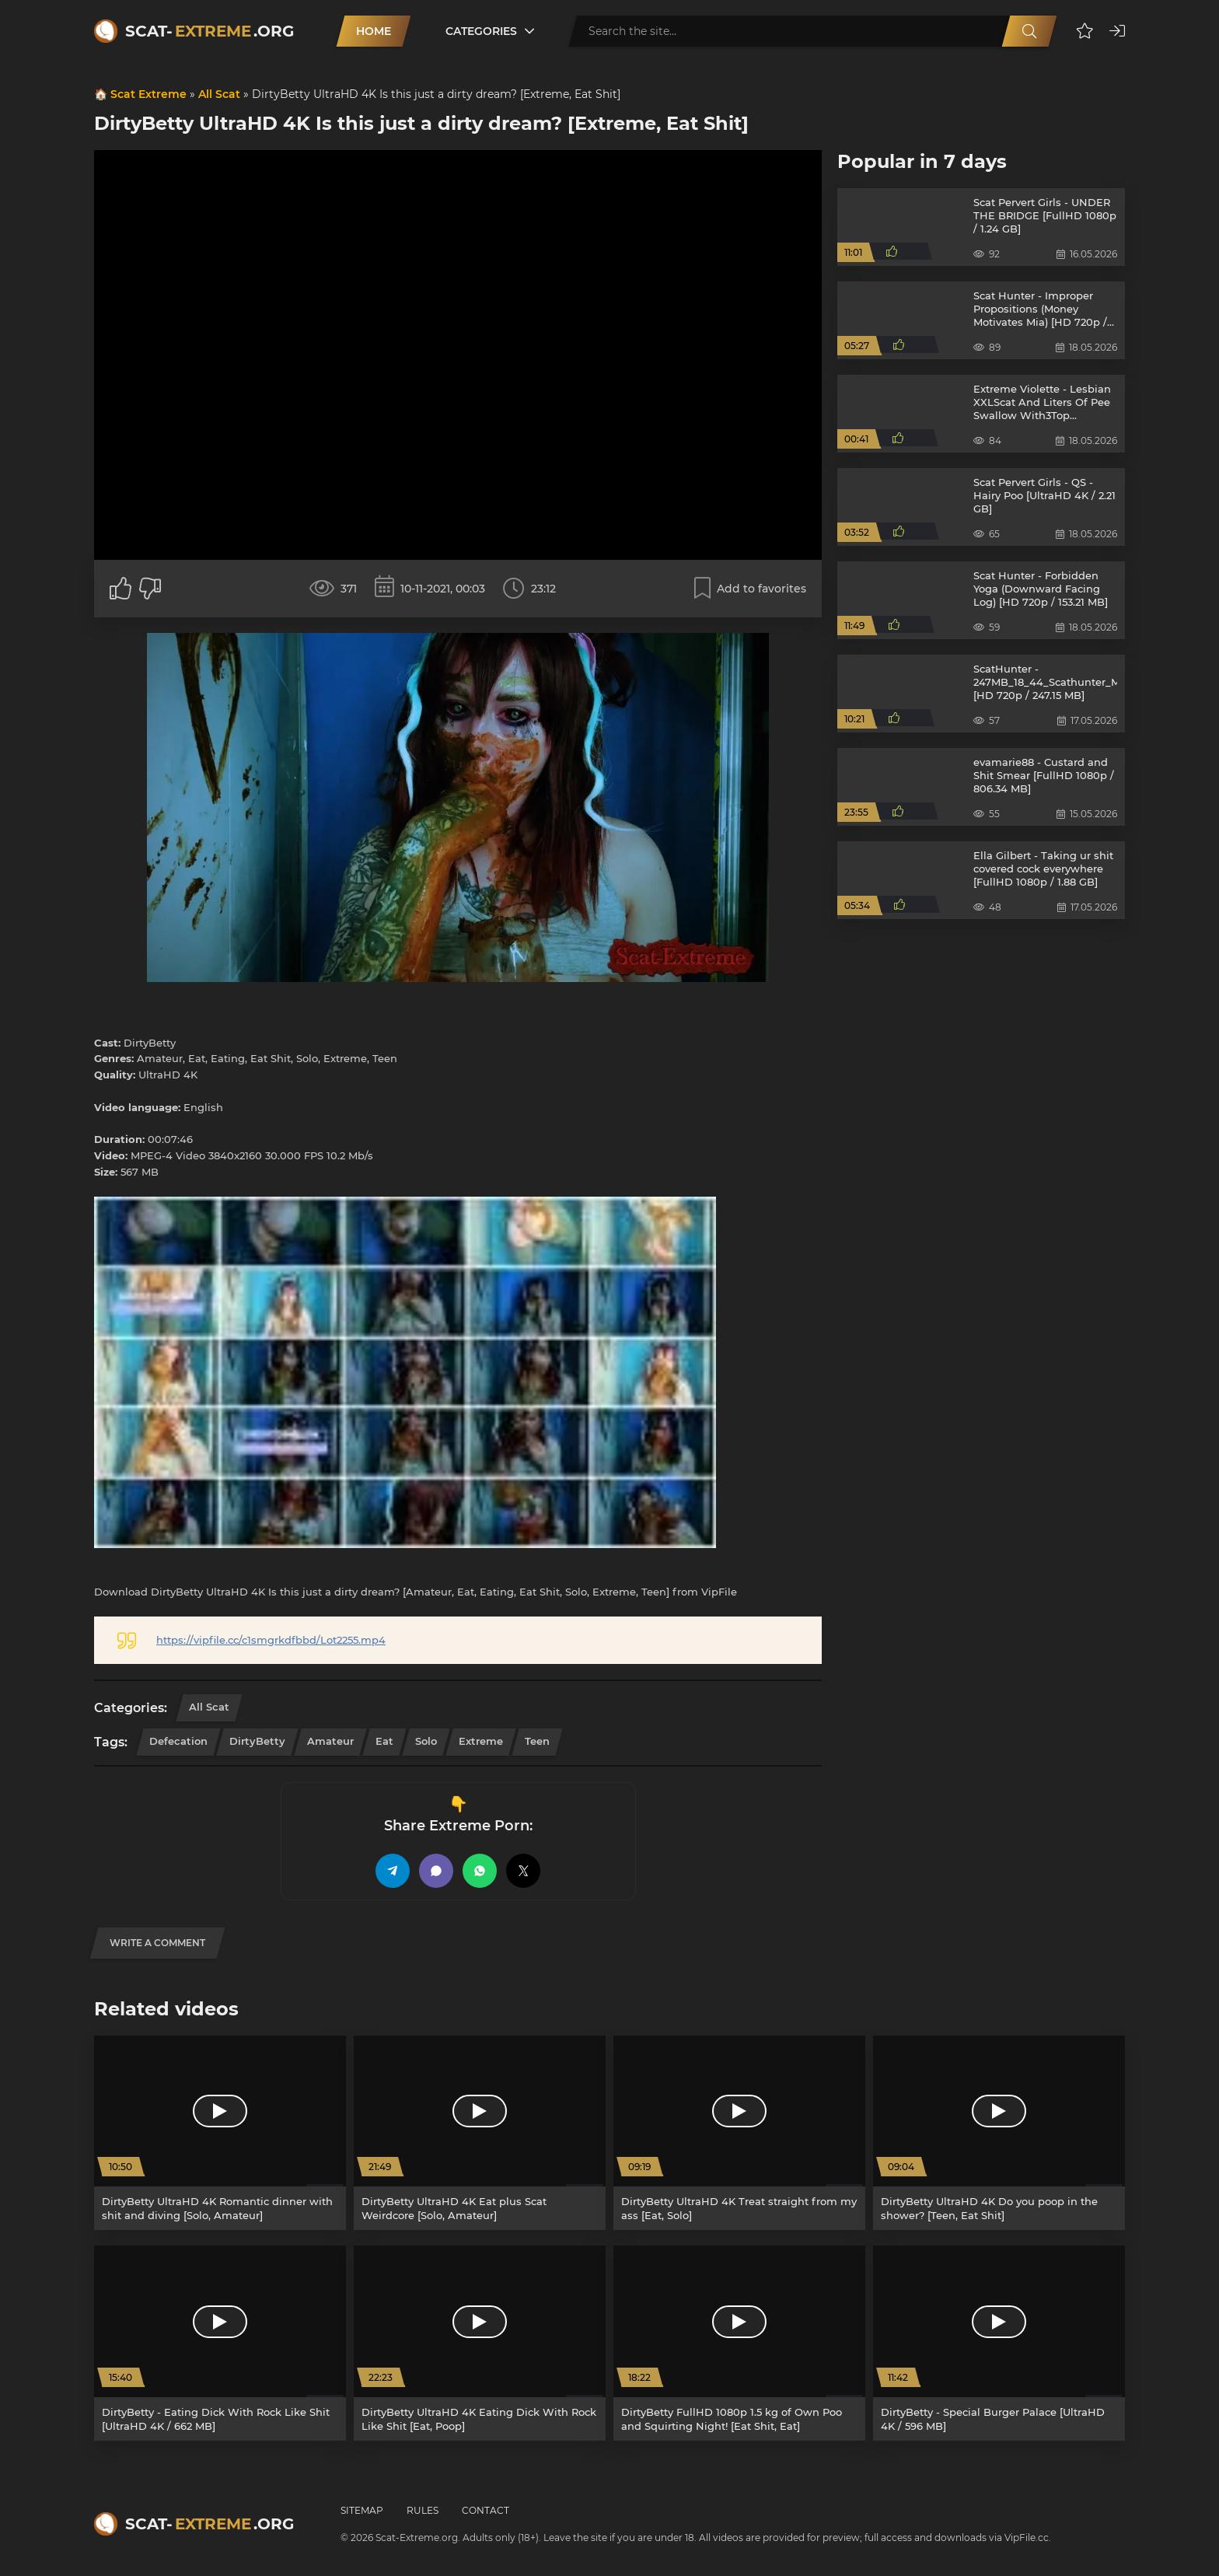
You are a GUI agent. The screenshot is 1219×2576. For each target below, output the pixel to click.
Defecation (178, 1741)
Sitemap (362, 2510)
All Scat (219, 94)
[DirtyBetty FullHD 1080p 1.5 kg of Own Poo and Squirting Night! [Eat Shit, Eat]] (739, 2343)
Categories (481, 31)
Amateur (330, 1741)
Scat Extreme (148, 94)
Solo (426, 1741)
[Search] (1029, 31)
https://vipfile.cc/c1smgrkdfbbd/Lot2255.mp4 (271, 1640)
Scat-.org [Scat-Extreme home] (209, 31)
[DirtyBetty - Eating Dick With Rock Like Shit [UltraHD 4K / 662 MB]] (220, 2343)
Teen (537, 1741)
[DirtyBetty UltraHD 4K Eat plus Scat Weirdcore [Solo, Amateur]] (480, 2133)
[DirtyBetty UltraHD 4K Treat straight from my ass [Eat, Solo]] (739, 2133)
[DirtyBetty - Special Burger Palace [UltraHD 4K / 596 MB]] (999, 2343)
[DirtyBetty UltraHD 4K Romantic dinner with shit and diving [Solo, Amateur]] (220, 2133)
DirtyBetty (257, 1741)
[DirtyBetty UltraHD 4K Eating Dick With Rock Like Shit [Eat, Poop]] (480, 2343)
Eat (384, 1741)
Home (373, 31)
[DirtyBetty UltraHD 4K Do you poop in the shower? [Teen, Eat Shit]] (999, 2133)
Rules (422, 2510)
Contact (485, 2510)
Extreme (481, 1741)
